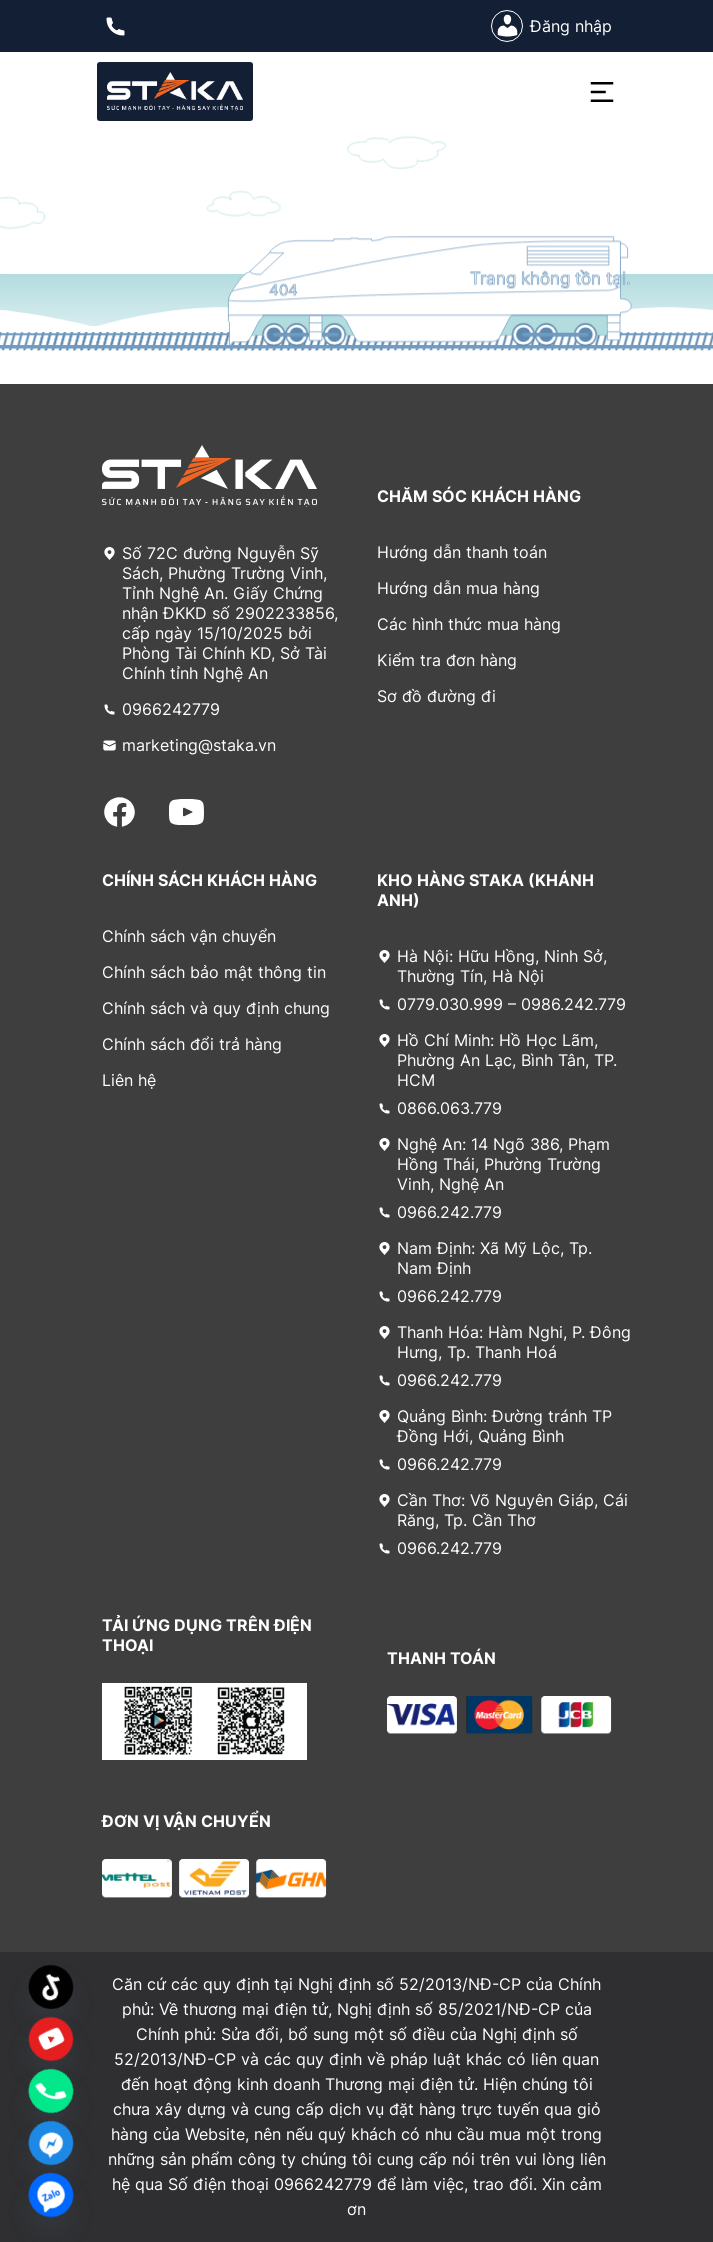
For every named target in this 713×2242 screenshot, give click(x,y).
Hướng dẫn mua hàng (458, 588)
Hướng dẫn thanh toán (462, 552)
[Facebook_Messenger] (51, 2143)
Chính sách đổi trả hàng (192, 1044)
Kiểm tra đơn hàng (447, 660)
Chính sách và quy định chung (216, 1008)
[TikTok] (51, 1987)
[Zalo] (51, 2195)
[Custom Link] (51, 2039)
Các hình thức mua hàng (469, 624)
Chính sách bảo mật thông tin (214, 972)
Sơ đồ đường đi (436, 696)
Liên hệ (129, 1080)
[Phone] (51, 2091)
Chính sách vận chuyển (189, 936)
